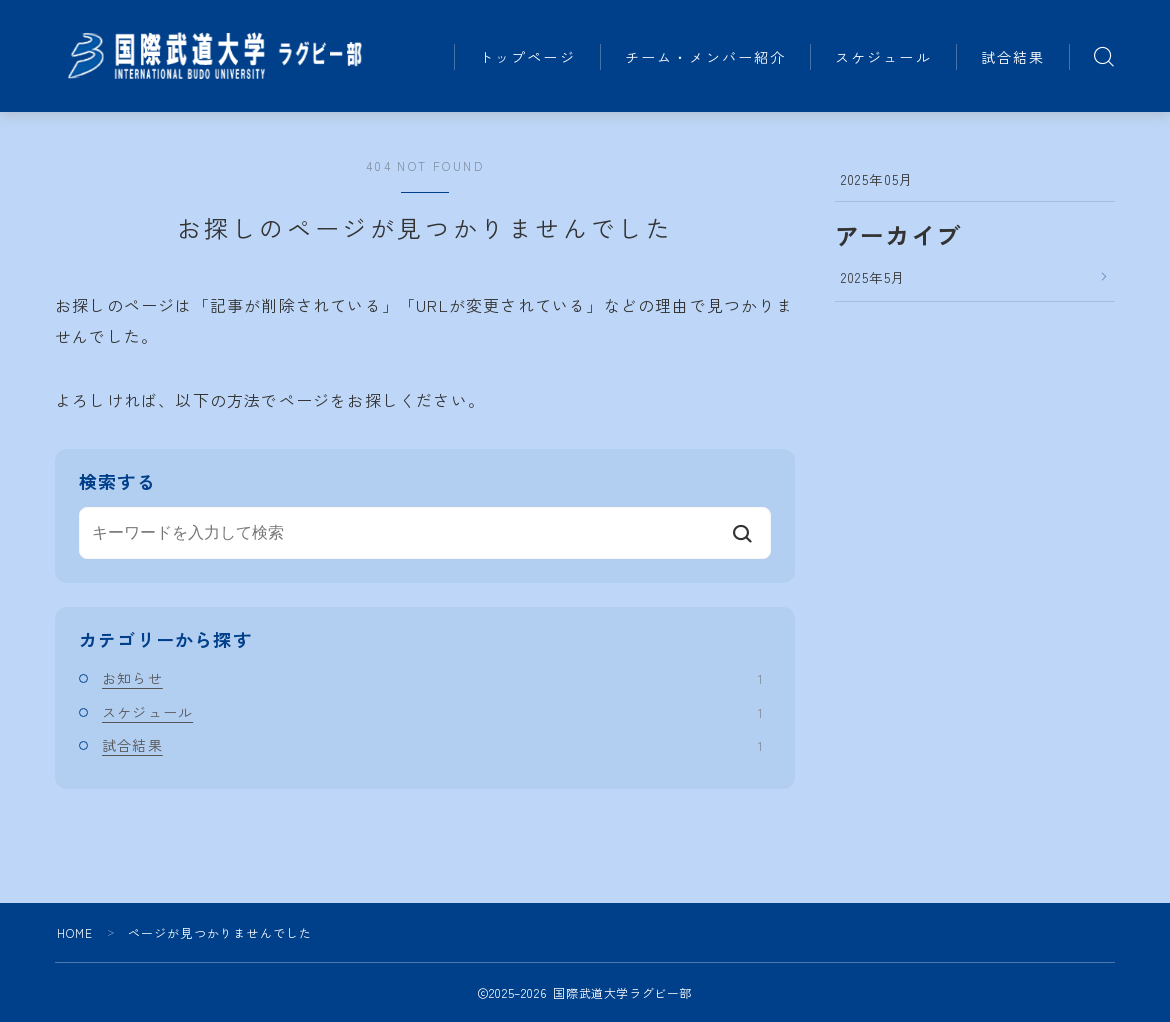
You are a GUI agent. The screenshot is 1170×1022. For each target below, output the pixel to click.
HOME (75, 932)
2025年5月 (873, 277)
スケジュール (897, 34)
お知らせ (432, 678)
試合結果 (525, 80)
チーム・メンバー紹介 (719, 34)
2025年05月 (878, 179)
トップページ (542, 34)
